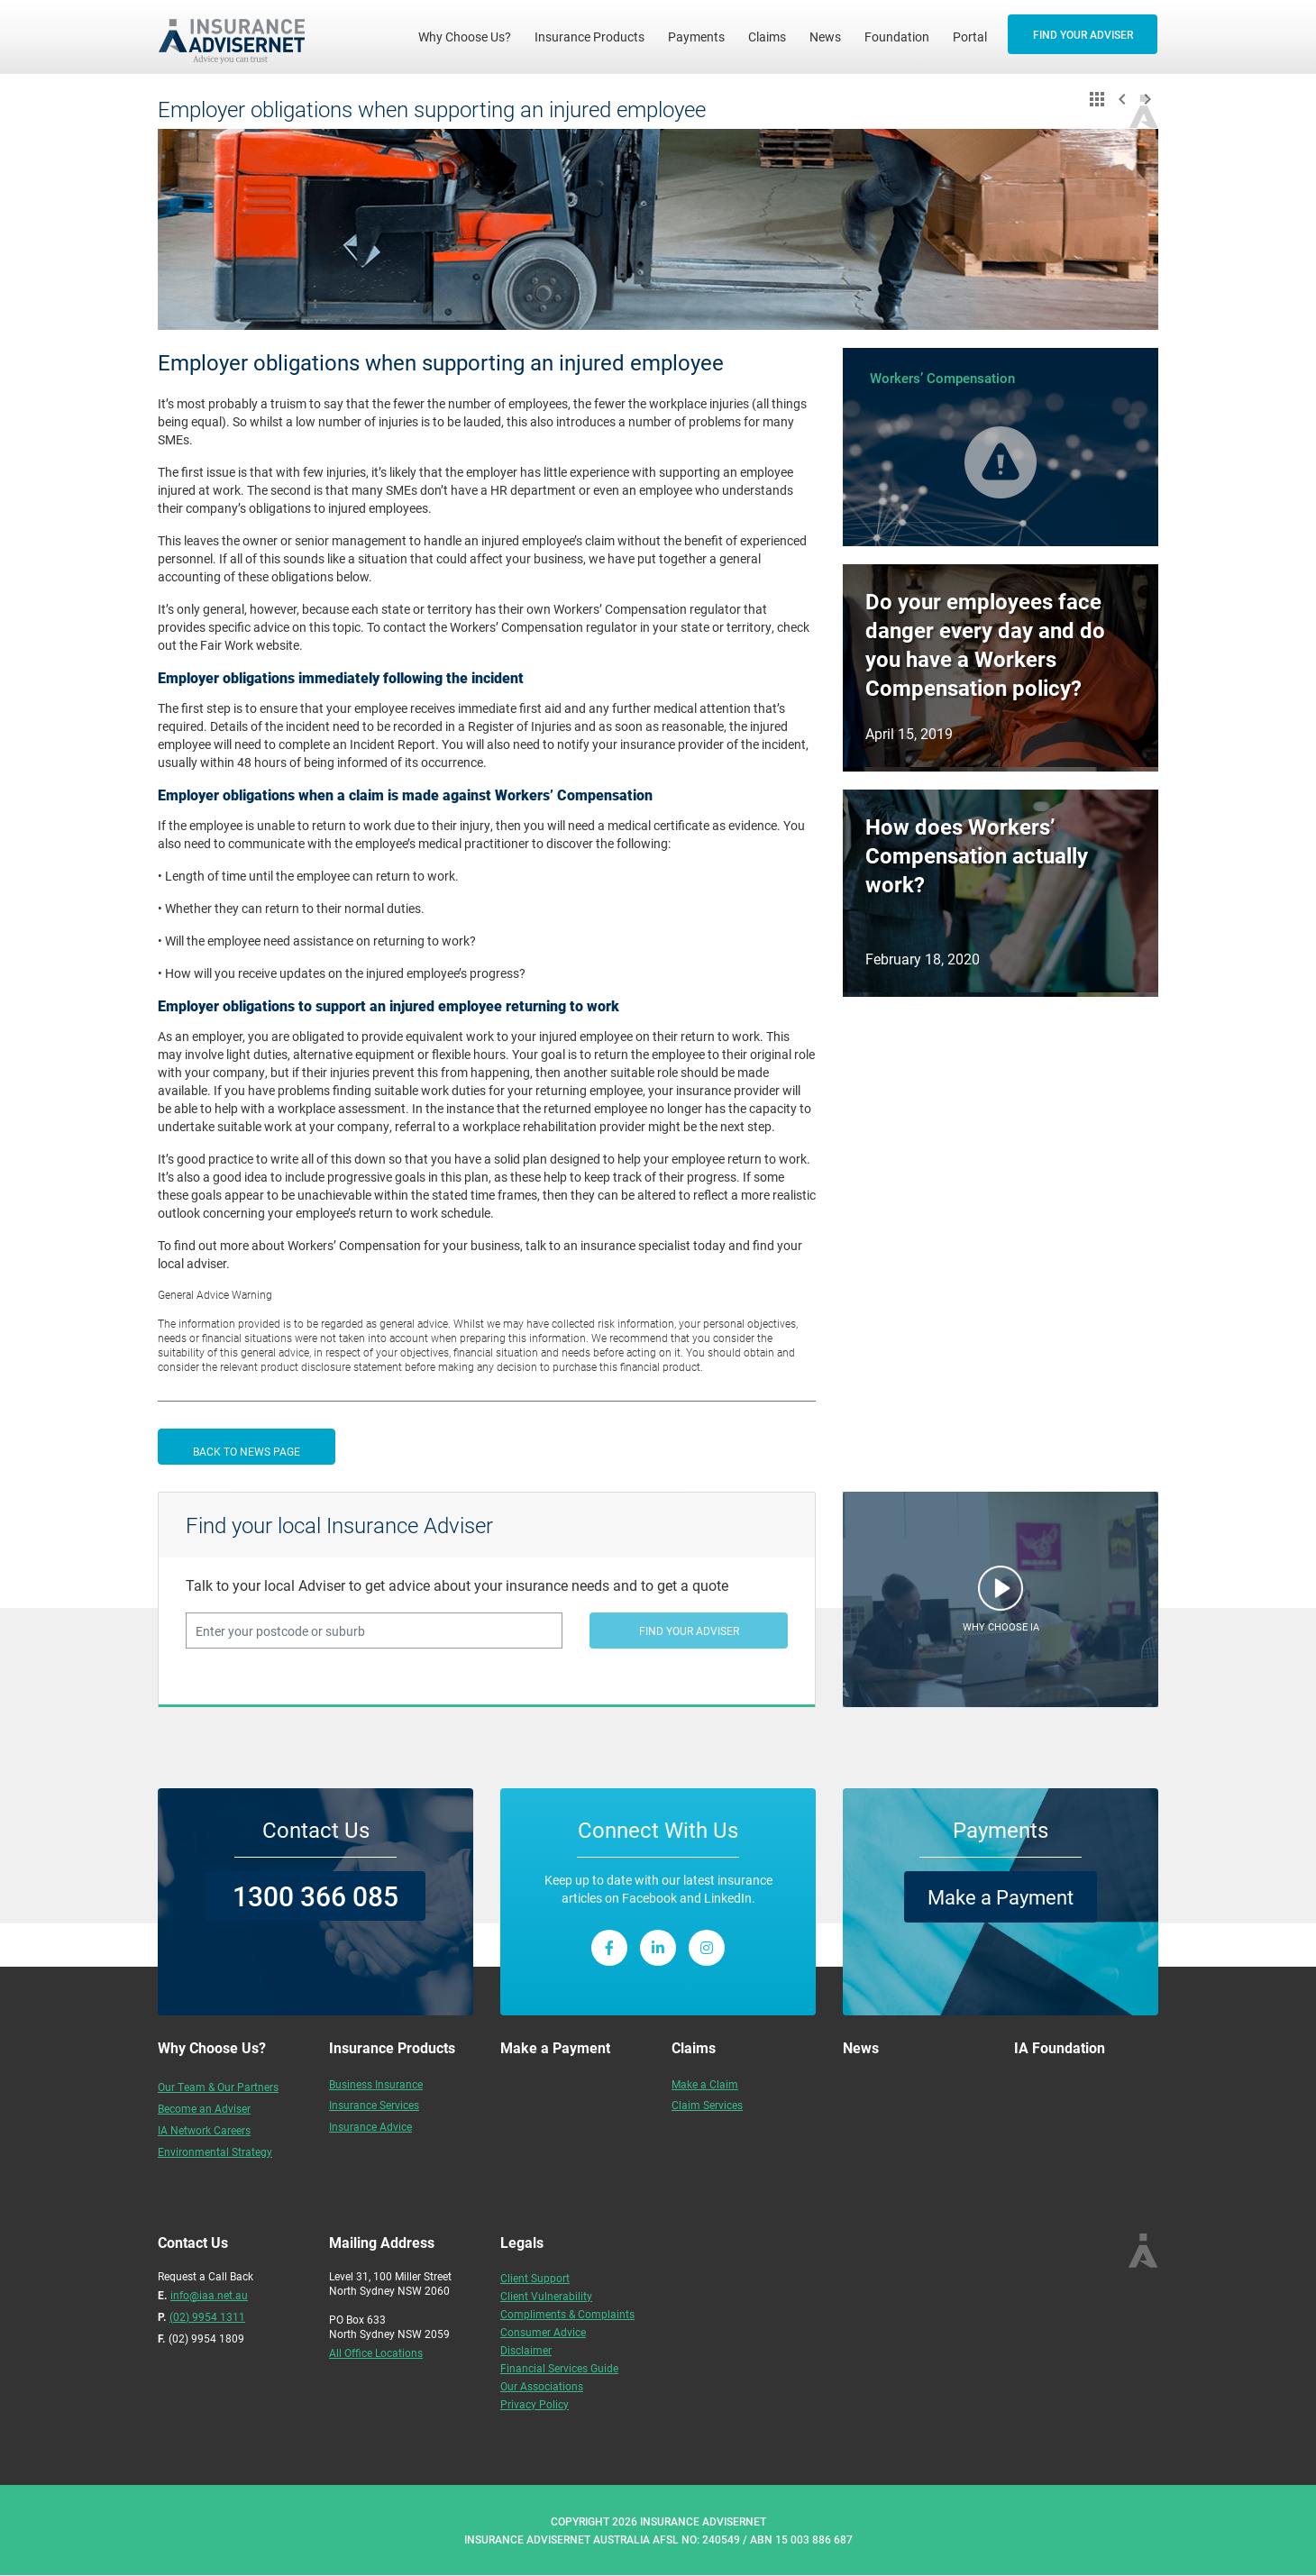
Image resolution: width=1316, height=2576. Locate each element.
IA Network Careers (204, 2130)
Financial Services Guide (559, 2368)
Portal (970, 36)
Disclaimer (526, 2350)
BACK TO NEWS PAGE (246, 1451)
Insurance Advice (370, 2126)
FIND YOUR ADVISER (1083, 34)
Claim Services (707, 2104)
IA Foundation (1059, 2047)
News (825, 36)
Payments (696, 36)
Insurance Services (374, 2104)
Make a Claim (705, 2084)
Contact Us (316, 1829)
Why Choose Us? (470, 36)
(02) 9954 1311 (207, 2316)
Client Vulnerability (546, 2295)
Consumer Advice (543, 2332)
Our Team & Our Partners (218, 2086)
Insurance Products (589, 36)
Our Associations (541, 2386)
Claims (767, 36)
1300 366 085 (315, 1895)
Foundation (896, 36)
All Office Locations (376, 2352)
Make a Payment (1001, 1897)
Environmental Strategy (215, 2151)
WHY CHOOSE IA (1001, 1626)
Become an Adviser (204, 2108)
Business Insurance (376, 2084)
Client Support (535, 2277)
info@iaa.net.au (209, 2295)
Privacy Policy (534, 2404)
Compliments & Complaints (567, 2314)
